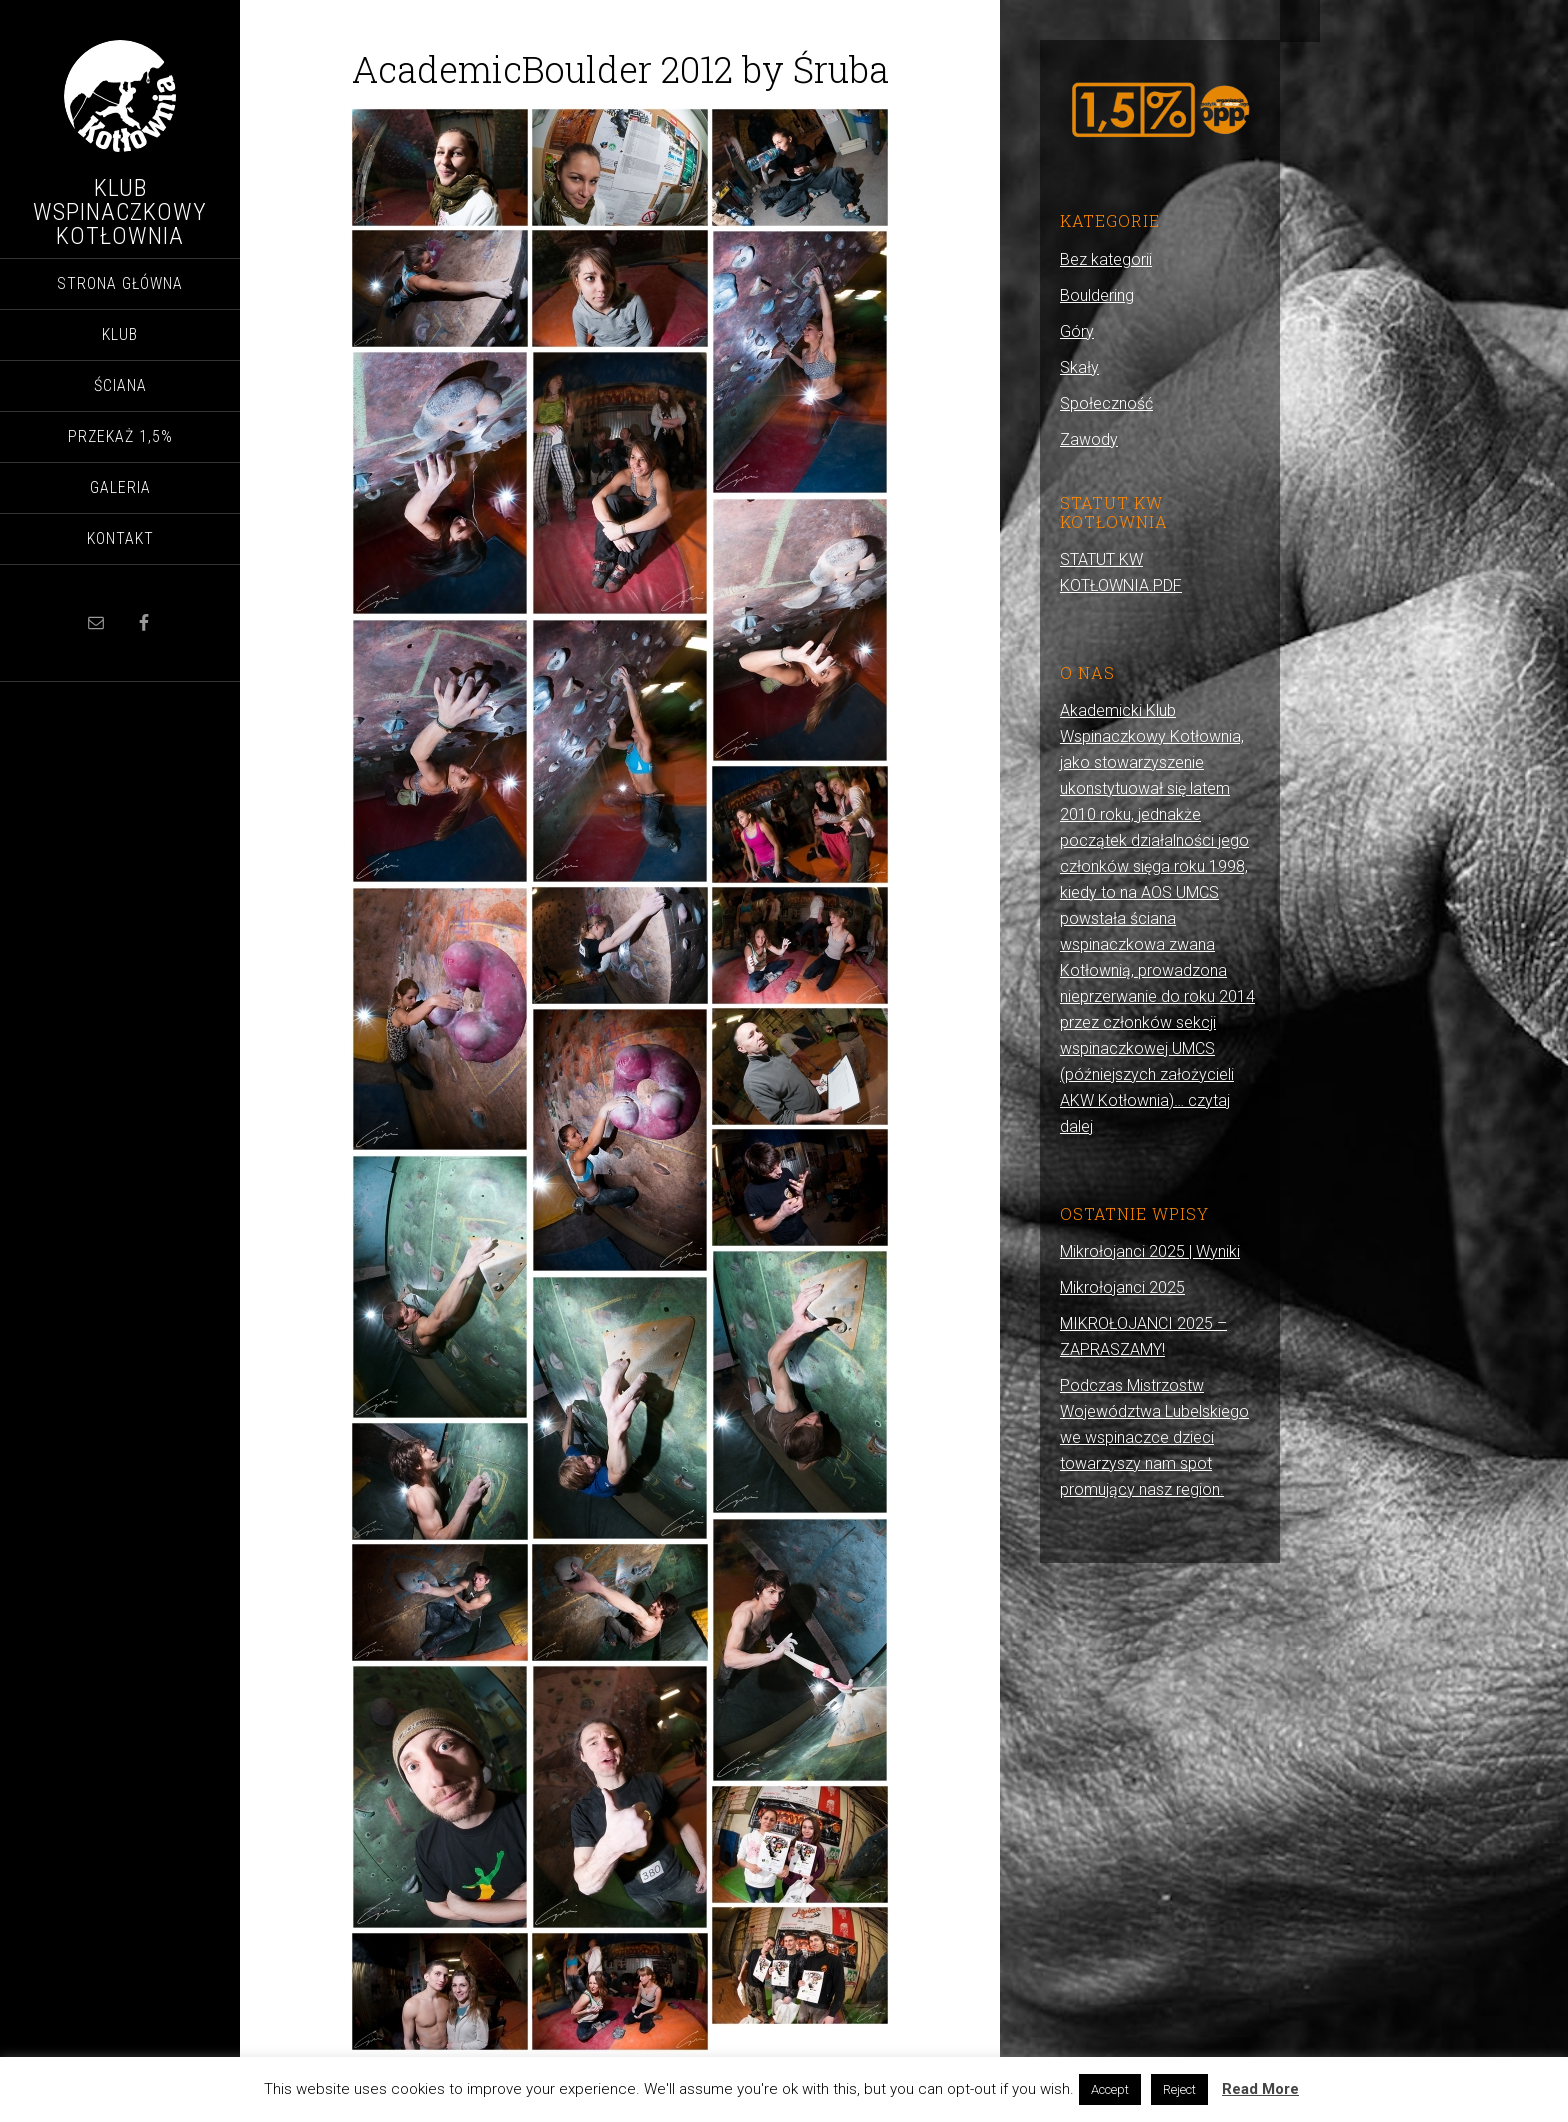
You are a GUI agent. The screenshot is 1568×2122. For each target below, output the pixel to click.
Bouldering (1097, 295)
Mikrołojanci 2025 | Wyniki (1150, 1251)
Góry (1077, 331)
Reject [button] (1179, 2089)
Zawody (1089, 439)
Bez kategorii (1106, 259)
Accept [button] (1110, 2089)
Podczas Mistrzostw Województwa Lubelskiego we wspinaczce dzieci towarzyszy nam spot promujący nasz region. (1154, 1437)
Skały (1079, 367)
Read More (1260, 2089)
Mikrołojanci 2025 (1122, 1287)
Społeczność (1106, 403)
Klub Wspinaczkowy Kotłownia (120, 212)
